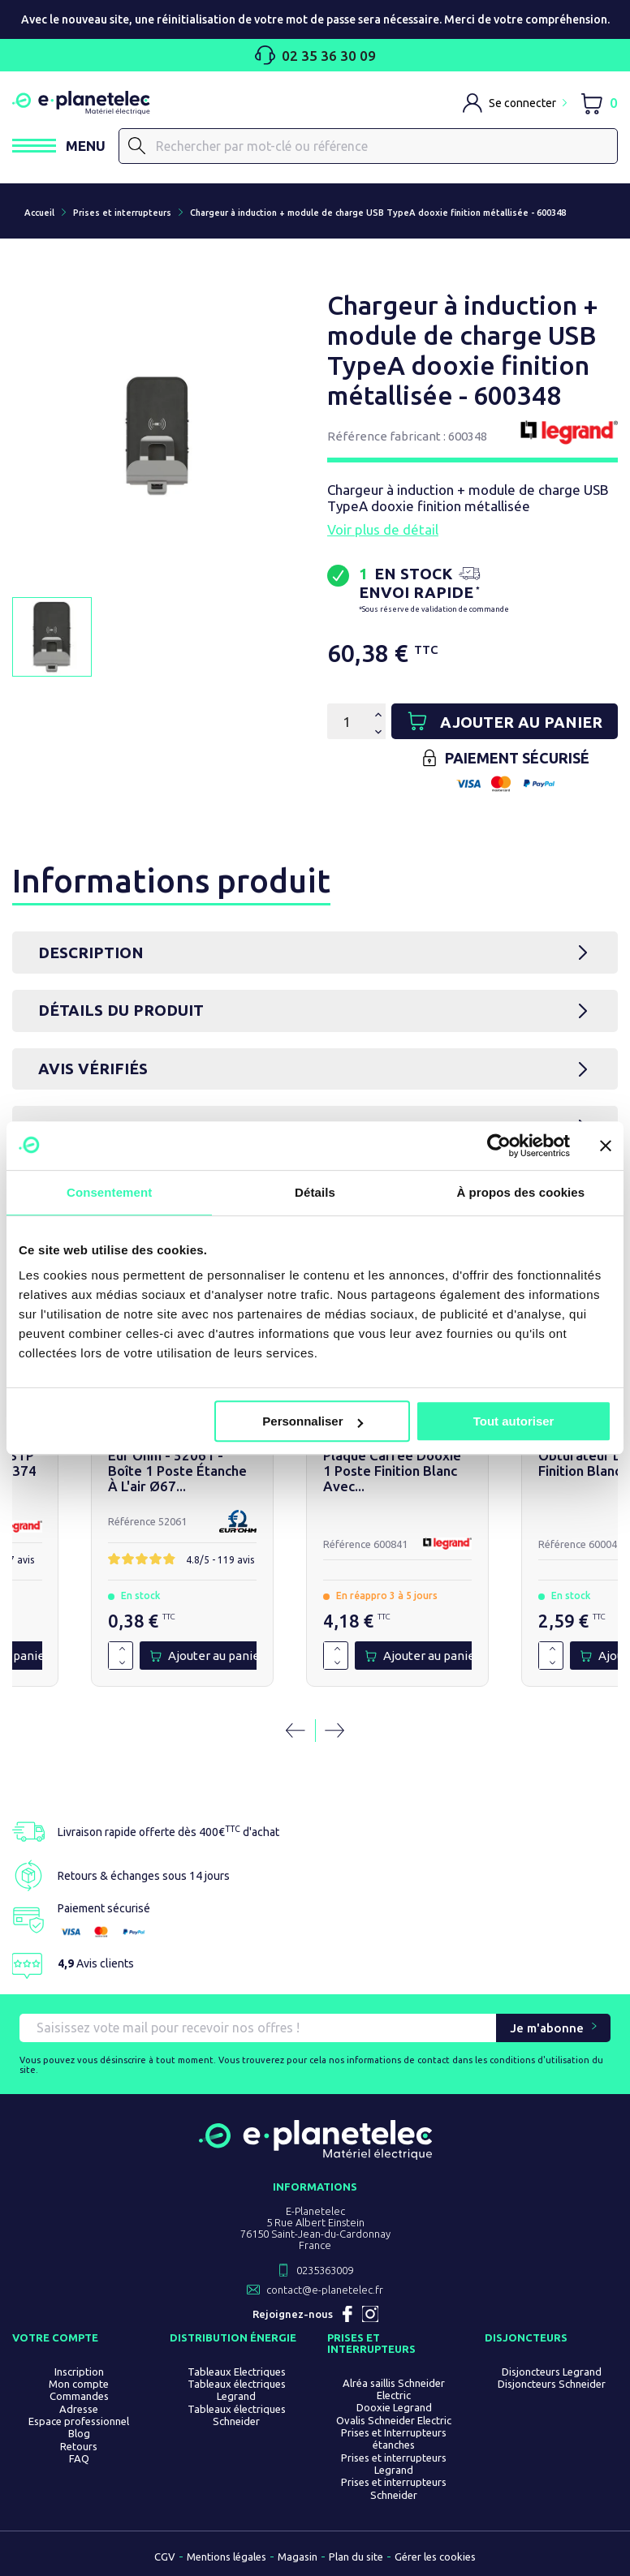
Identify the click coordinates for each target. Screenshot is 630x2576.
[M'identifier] (515, 103)
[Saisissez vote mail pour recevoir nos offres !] (257, 2029)
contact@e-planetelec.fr (324, 2290)
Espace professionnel (78, 2422)
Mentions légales (226, 2557)
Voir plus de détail (382, 529)
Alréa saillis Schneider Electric (394, 2390)
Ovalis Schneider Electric (393, 2421)
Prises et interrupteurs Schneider (394, 2489)
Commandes (79, 2396)
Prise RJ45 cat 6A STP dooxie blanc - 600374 (530, 1466)
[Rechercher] (368, 146)
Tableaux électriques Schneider (237, 2416)
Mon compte (79, 2384)
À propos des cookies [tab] (520, 1192)
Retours (78, 2446)
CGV (164, 2557)
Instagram (370, 2315)
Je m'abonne (547, 2029)
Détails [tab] (315, 1192)
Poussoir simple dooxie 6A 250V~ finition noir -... (97, 1466)
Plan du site (356, 2557)
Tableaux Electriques (237, 2372)
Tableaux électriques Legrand (237, 2390)
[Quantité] (346, 722)
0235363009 (324, 2271)
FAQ (79, 2459)
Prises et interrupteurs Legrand (394, 2463)
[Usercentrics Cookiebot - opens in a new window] (499, 1145)
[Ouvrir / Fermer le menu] (59, 145)
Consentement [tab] (109, 1192)
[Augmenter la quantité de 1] (55, 1650)
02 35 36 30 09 (315, 55)
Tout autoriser (513, 1421)
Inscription (79, 2372)
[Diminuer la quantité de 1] (55, 1663)
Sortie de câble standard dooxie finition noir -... (303, 1466)
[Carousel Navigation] (315, 1731)
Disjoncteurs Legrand (552, 2372)
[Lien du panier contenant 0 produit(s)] (599, 102)
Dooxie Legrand (394, 2408)
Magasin (297, 2557)
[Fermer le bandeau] (605, 1145)
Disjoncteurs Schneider (552, 2384)
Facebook (347, 2315)
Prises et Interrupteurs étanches (394, 2439)
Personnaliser (312, 1421)
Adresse (78, 2409)
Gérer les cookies (435, 2557)
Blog (79, 2434)
